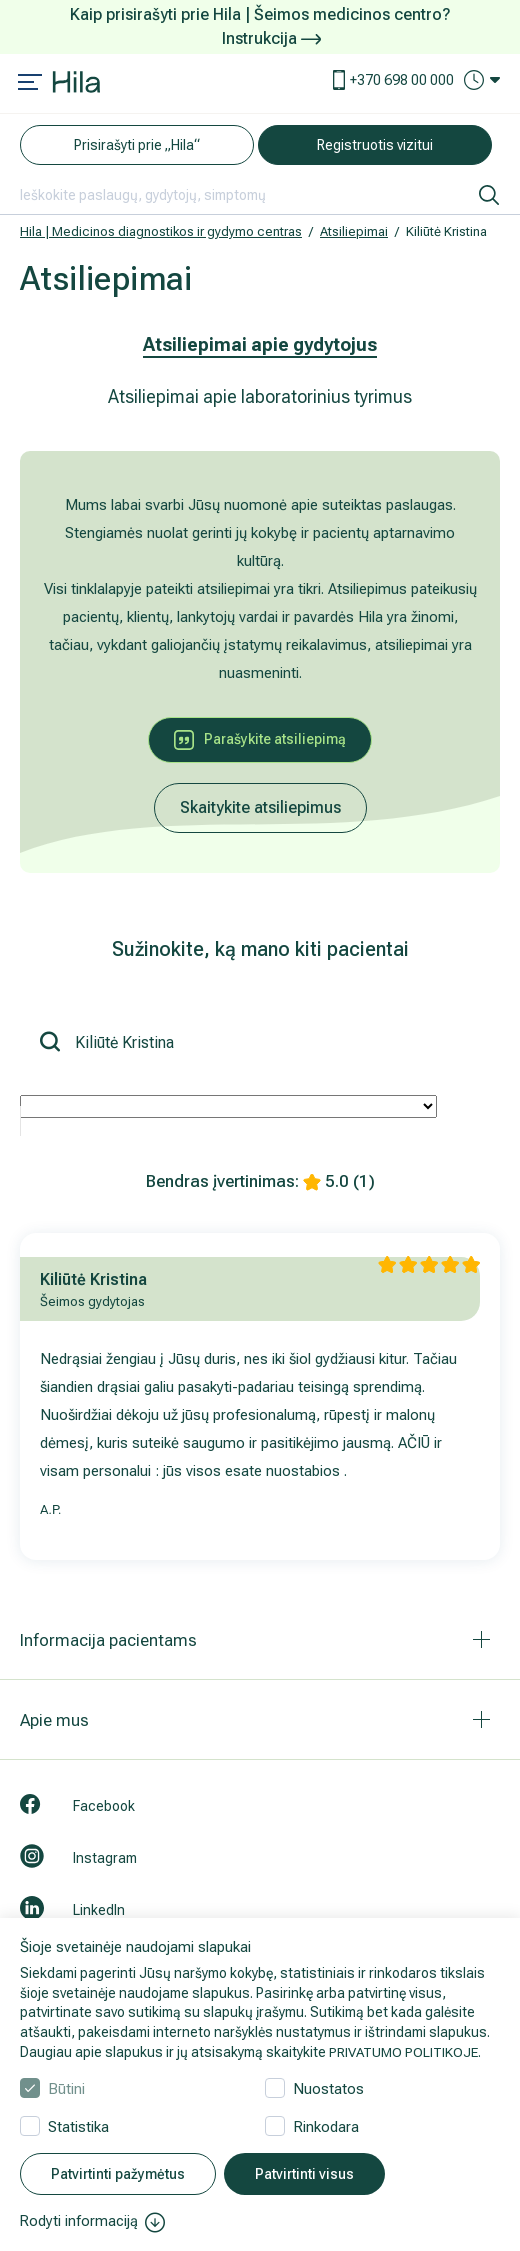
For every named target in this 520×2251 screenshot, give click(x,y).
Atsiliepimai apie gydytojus (260, 344)
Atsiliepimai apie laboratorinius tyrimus (260, 396)
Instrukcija (271, 38)
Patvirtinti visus (304, 2175)
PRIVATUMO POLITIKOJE (406, 2052)
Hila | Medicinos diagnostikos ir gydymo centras (161, 231)
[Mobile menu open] (30, 84)
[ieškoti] (489, 195)
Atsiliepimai (354, 231)
